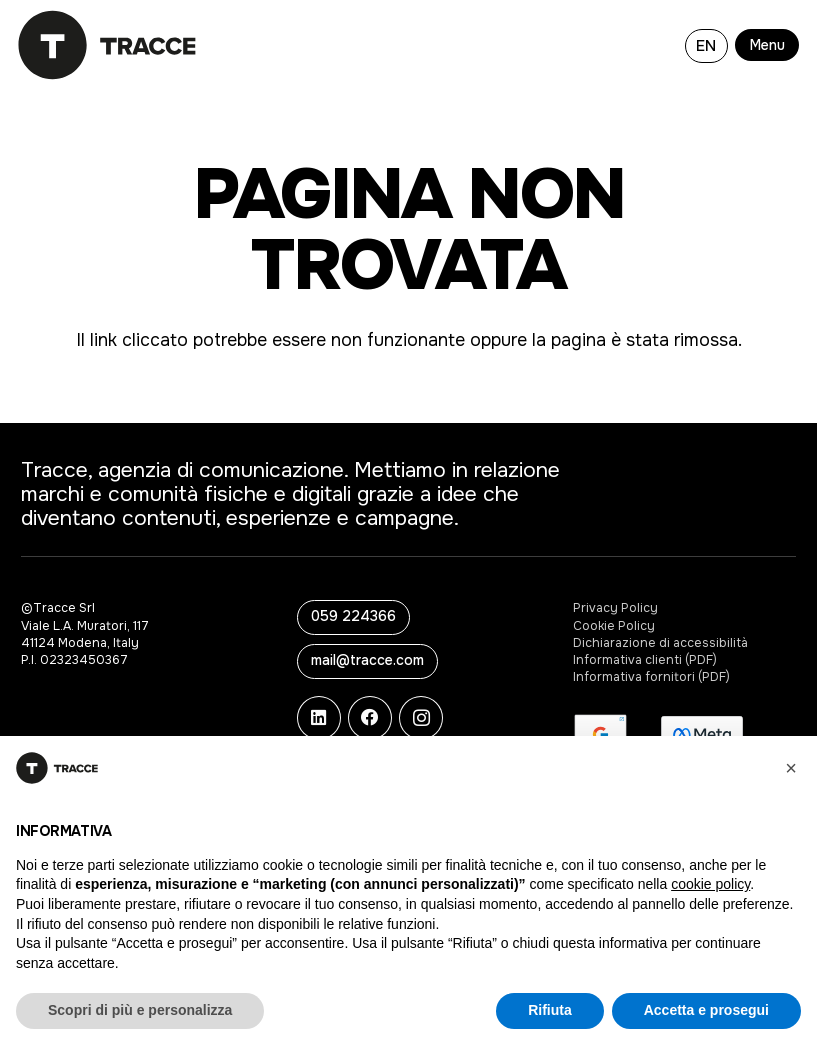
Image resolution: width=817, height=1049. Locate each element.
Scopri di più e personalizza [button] (140, 1010)
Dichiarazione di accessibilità (660, 643)
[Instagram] (421, 718)
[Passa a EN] (706, 45)
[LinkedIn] (319, 718)
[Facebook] (370, 718)
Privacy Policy (615, 608)
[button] (770, 45)
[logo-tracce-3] (107, 45)
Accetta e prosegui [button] (706, 1010)
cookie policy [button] (710, 884)
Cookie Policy (614, 626)
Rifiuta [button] (550, 1010)
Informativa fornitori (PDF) (651, 677)
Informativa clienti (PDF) (645, 660)
